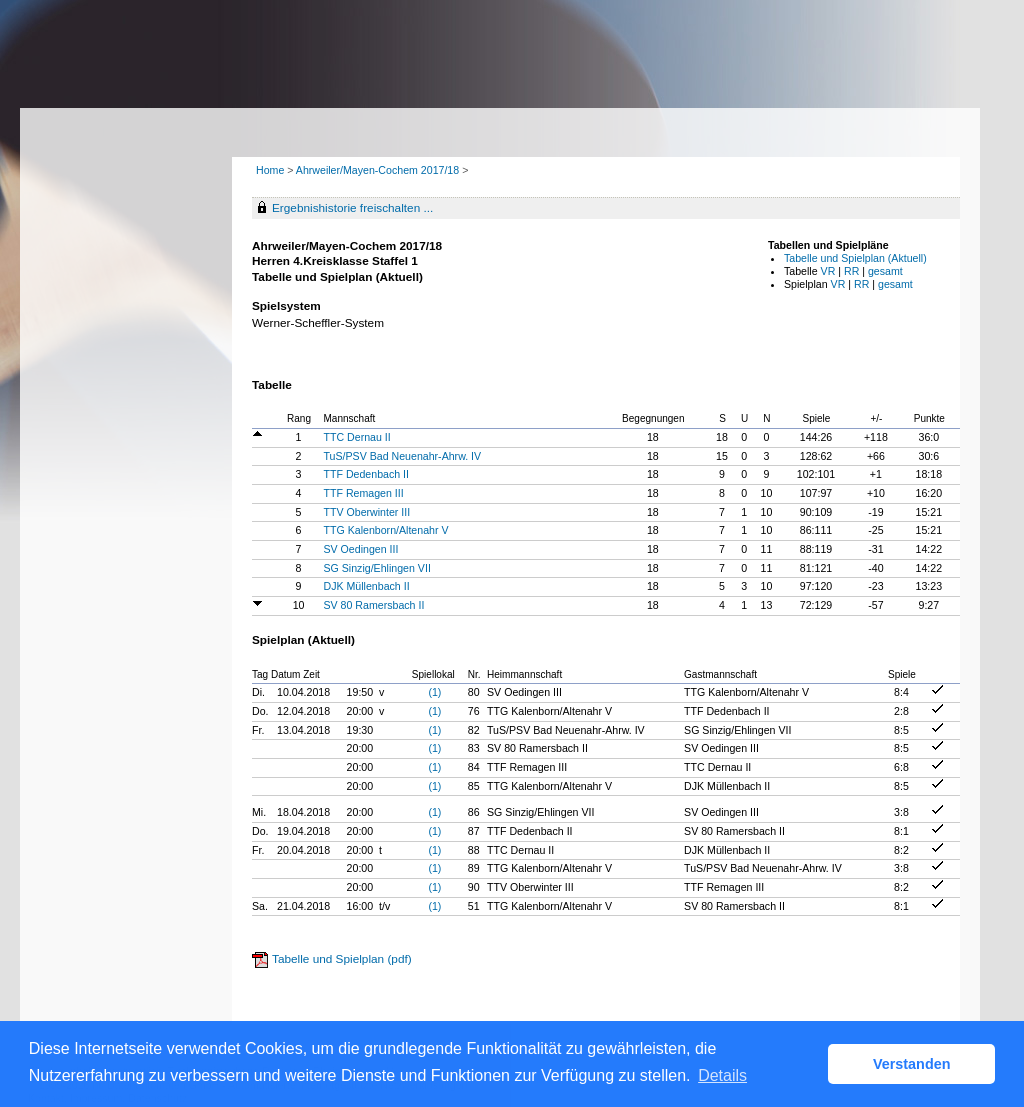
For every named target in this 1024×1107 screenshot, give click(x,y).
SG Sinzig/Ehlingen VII (377, 568)
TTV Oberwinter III (367, 512)
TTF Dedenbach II (367, 474)
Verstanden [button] (912, 1064)
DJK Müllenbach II (367, 586)
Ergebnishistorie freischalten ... (352, 208)
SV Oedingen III (361, 549)
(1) (434, 692)
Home (270, 170)
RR (851, 271)
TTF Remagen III (364, 493)
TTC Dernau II (357, 437)
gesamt (885, 271)
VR (828, 271)
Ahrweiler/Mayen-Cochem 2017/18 (379, 170)
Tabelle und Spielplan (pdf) (342, 959)
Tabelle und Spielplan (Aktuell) (855, 258)
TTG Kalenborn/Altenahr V (386, 530)
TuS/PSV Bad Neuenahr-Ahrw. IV (403, 456)
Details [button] (722, 1075)
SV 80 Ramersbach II (374, 605)
